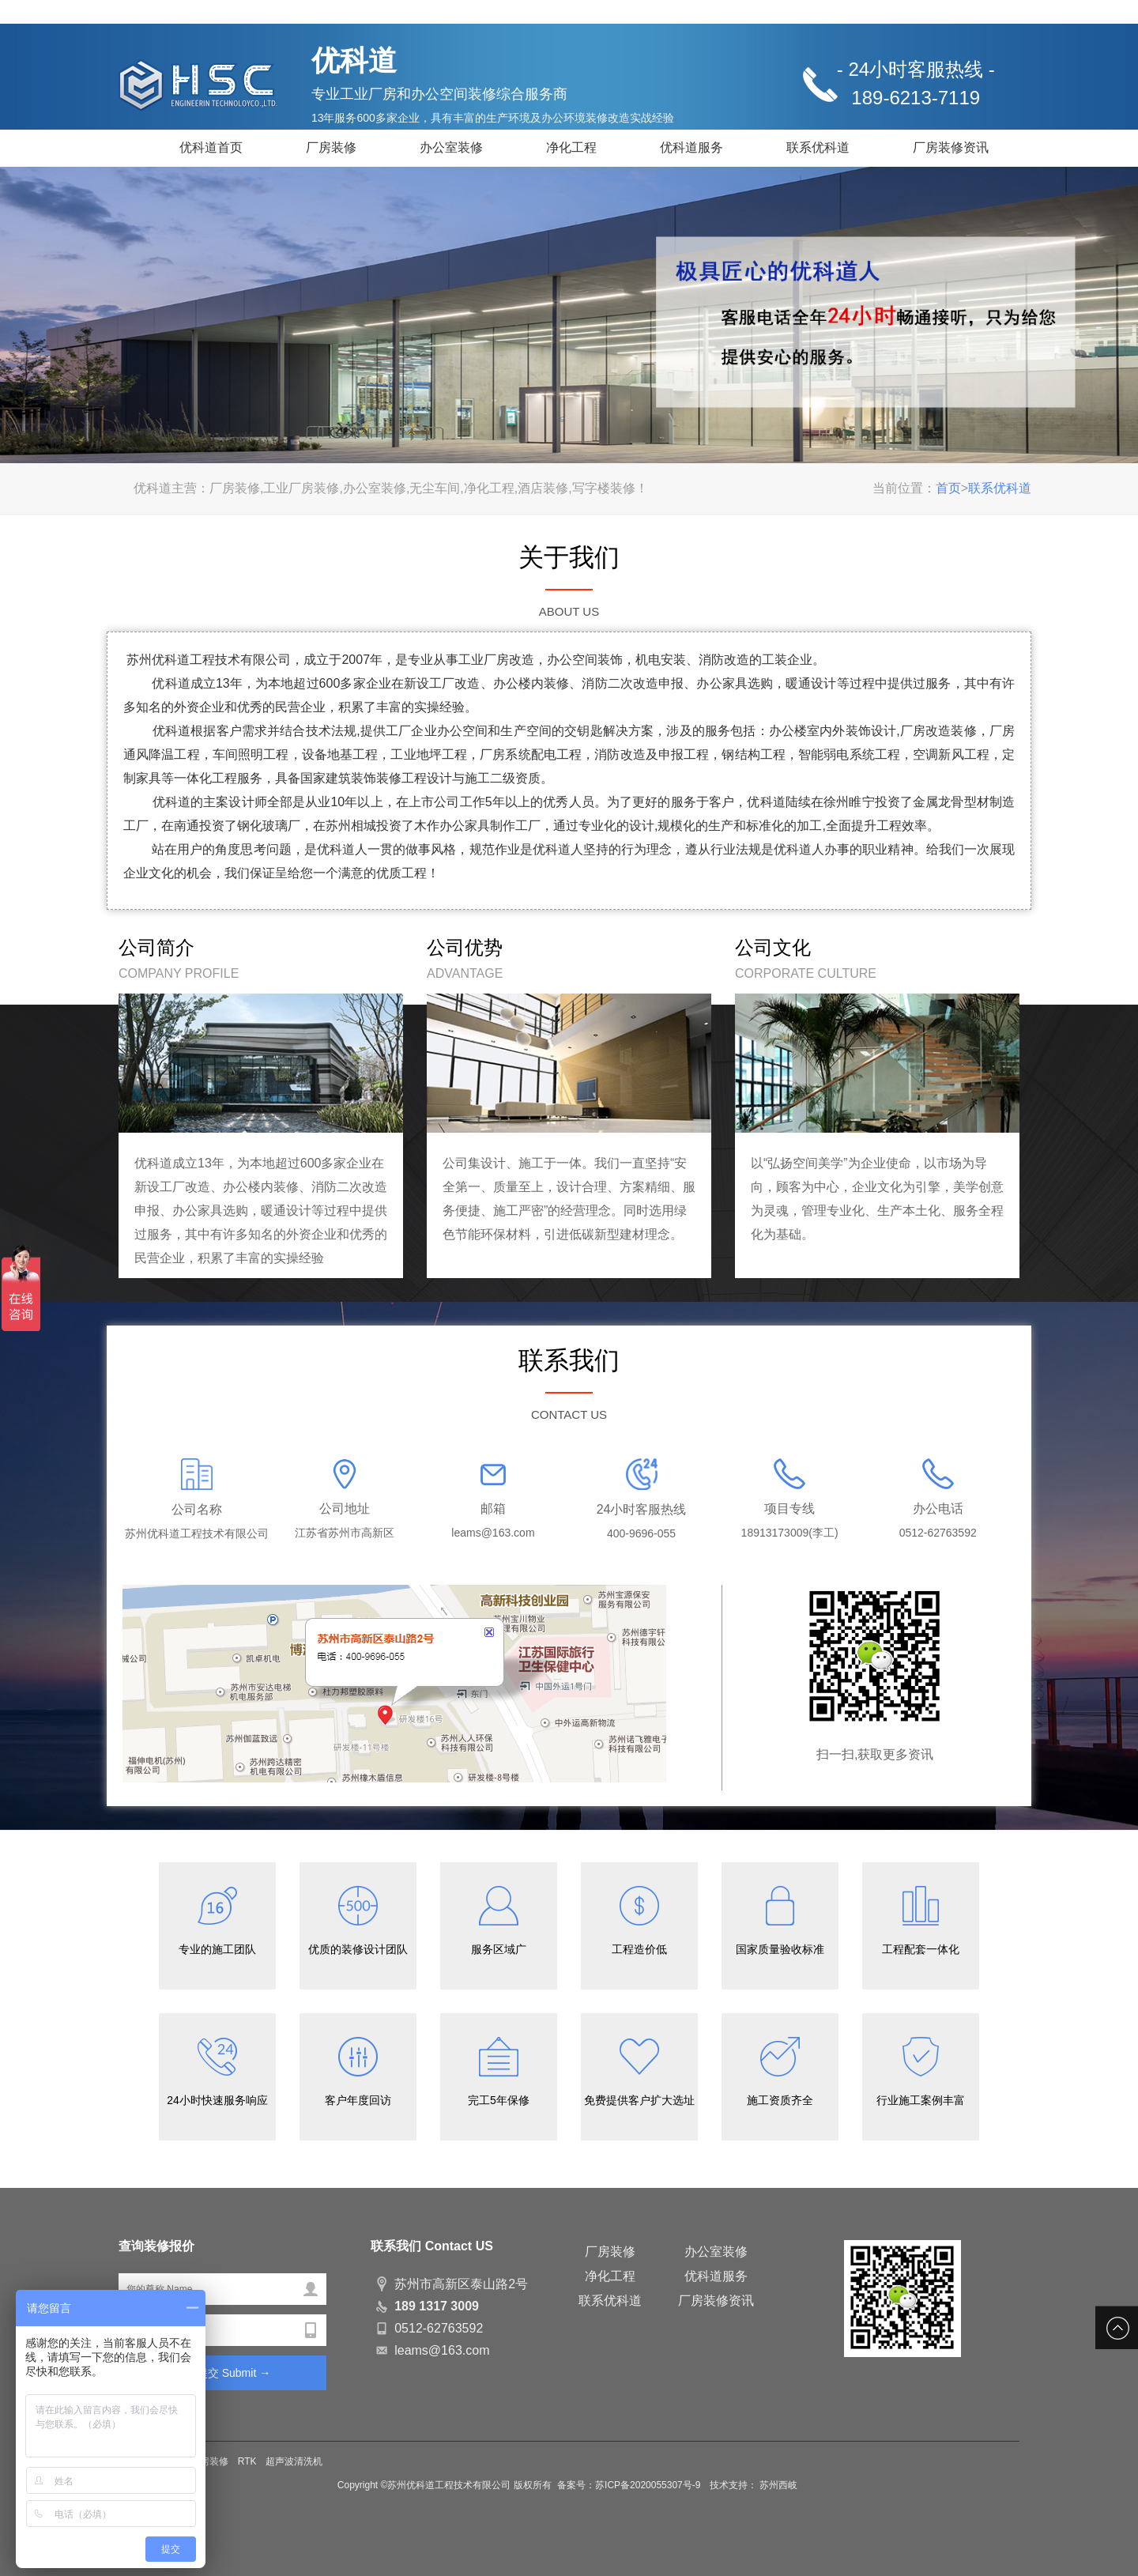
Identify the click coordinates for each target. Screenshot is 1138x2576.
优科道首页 (211, 147)
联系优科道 (818, 147)
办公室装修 (451, 147)
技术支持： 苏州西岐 (753, 2485)
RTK (247, 2461)
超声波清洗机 (294, 2461)
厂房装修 (331, 147)
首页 (948, 488)
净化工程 (571, 147)
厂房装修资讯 (951, 147)
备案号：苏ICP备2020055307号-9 (630, 2485)
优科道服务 (691, 147)
